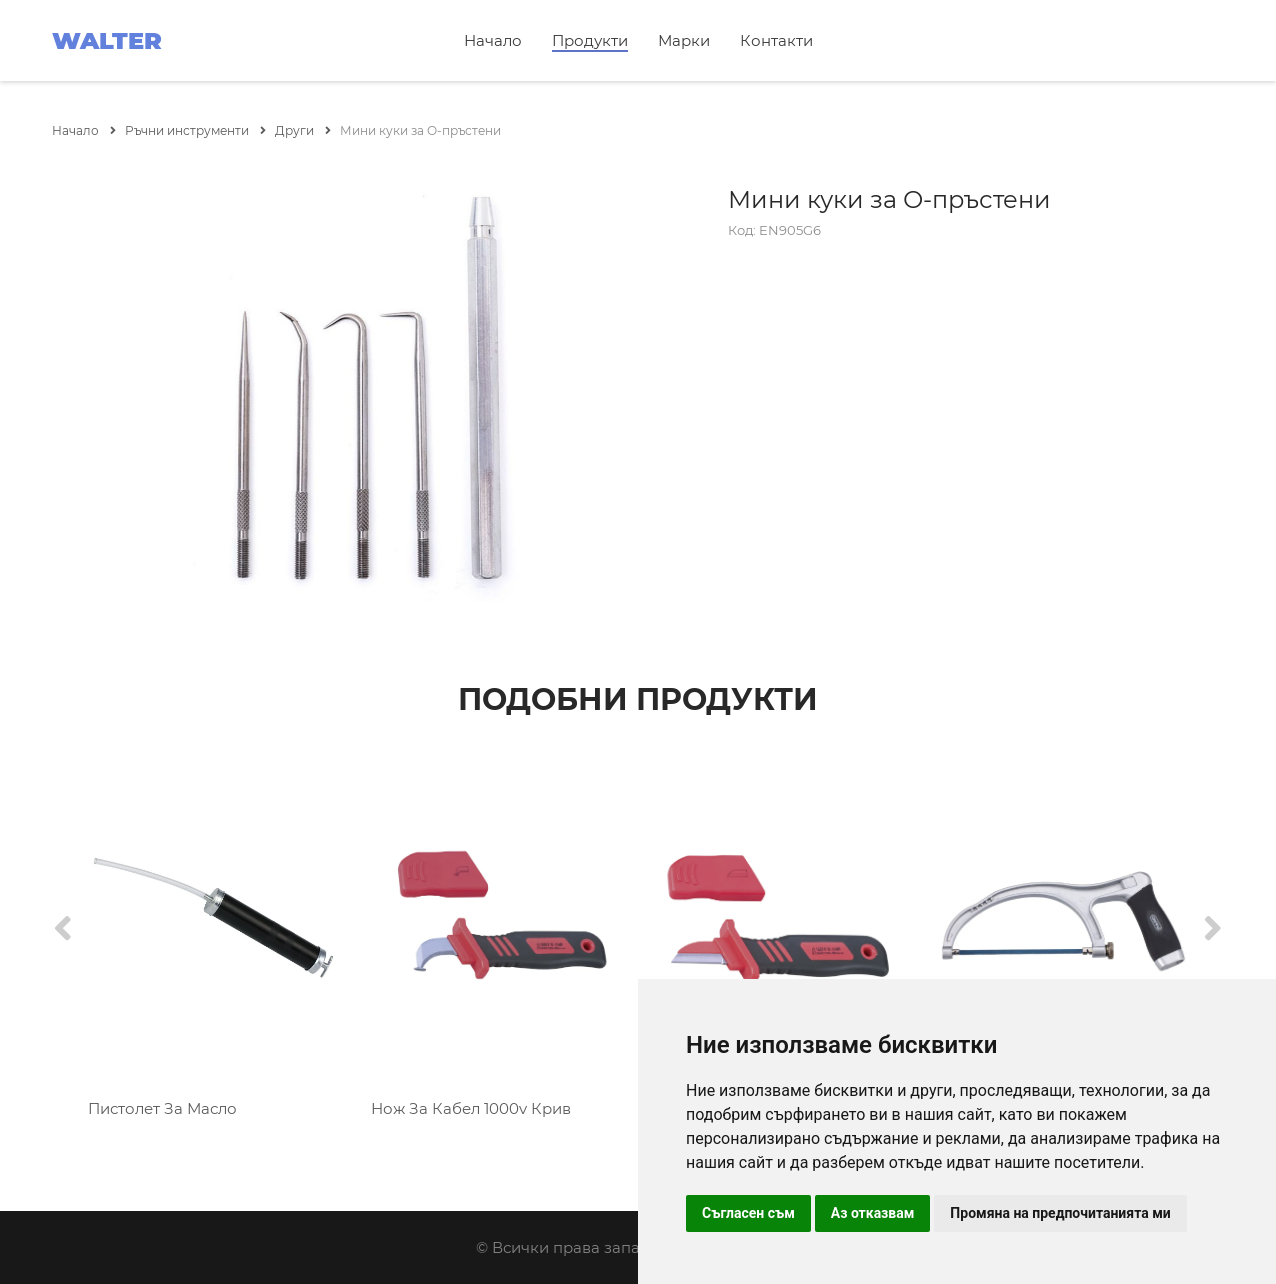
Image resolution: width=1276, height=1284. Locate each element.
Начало (493, 40)
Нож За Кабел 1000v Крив (471, 1108)
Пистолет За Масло (162, 1108)
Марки (684, 40)
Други (303, 130)
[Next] (1213, 929)
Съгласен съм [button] (748, 1213)
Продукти (590, 40)
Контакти (776, 40)
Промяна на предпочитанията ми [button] (1060, 1213)
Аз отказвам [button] (873, 1213)
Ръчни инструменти (195, 130)
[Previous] (63, 929)
